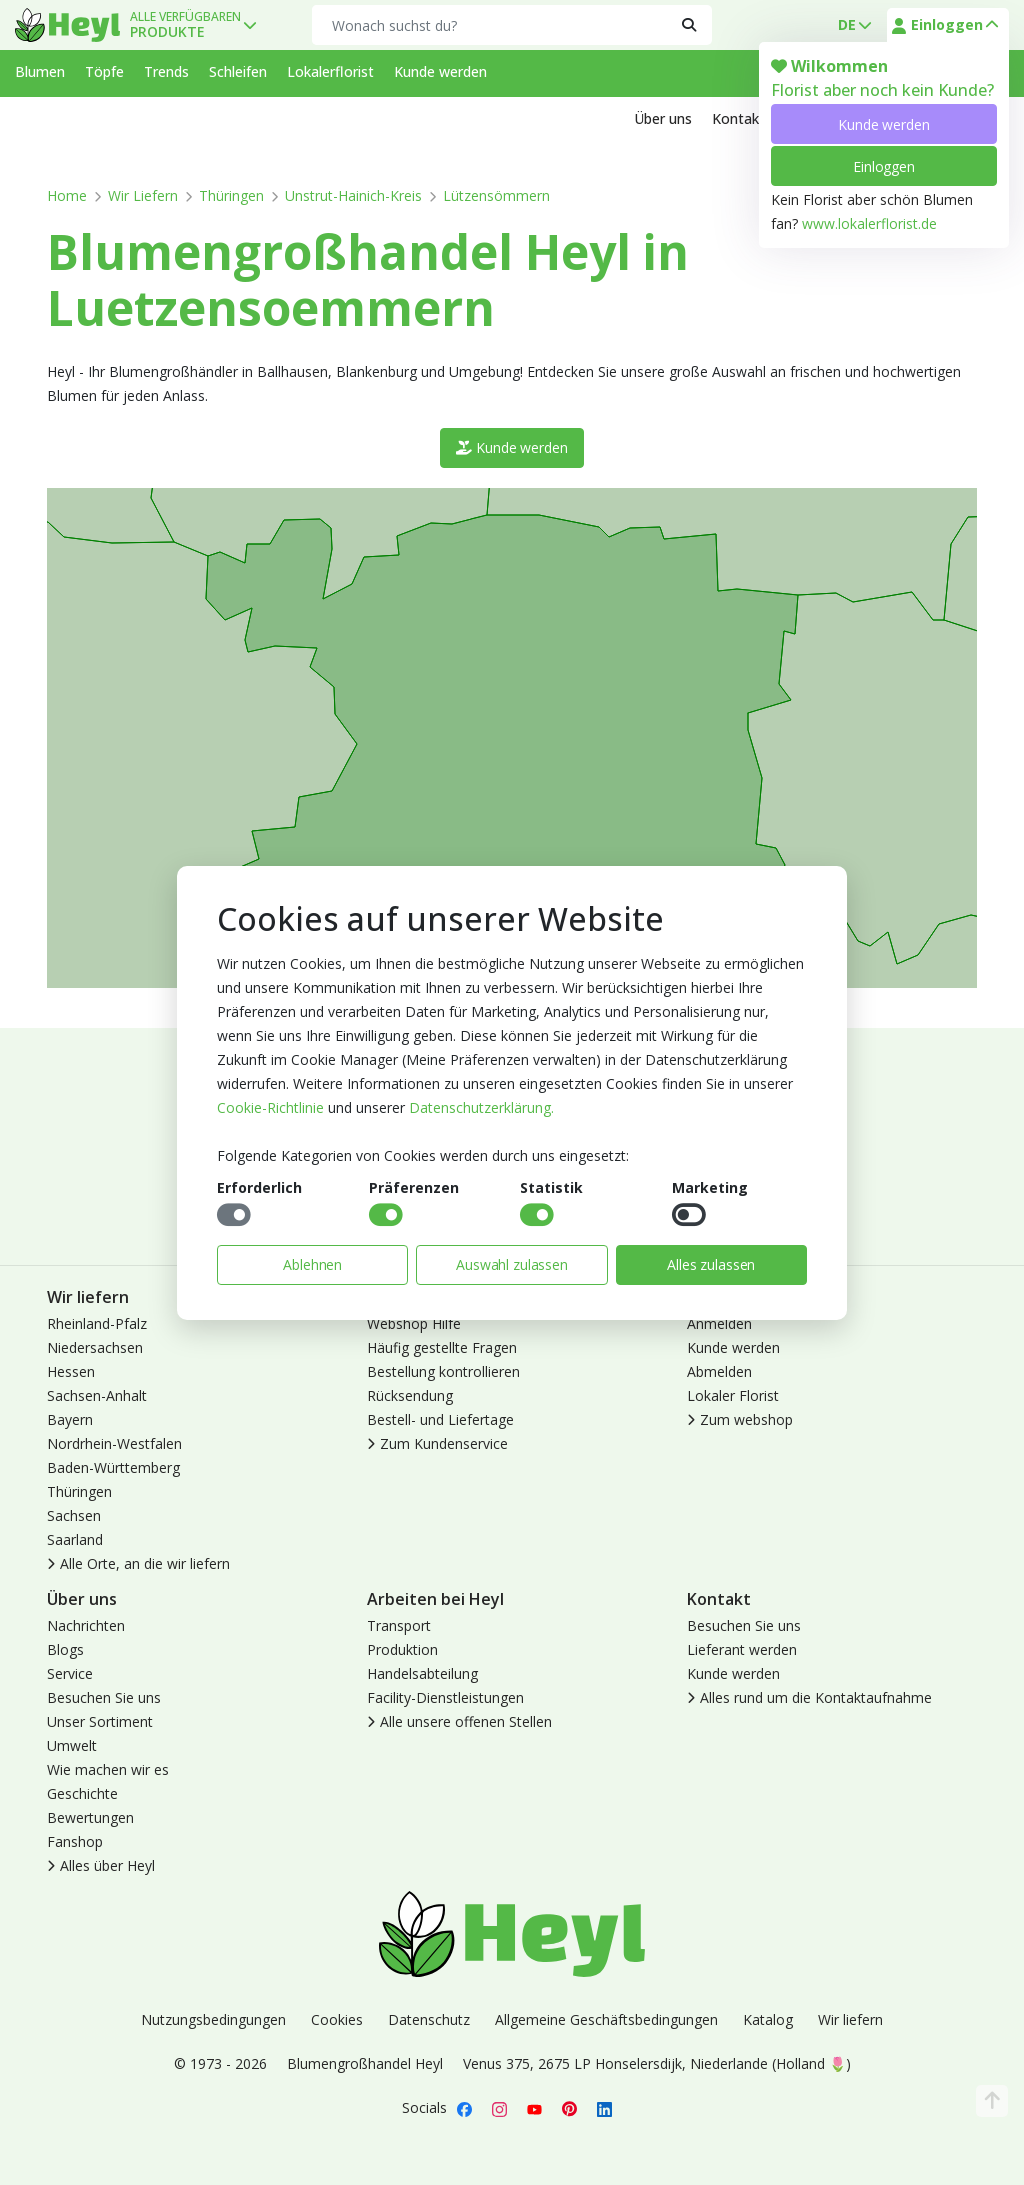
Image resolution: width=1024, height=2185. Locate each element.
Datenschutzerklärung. (481, 1107)
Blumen (40, 71)
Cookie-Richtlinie (270, 1107)
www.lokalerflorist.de (869, 223)
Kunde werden (883, 124)
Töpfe (104, 71)
